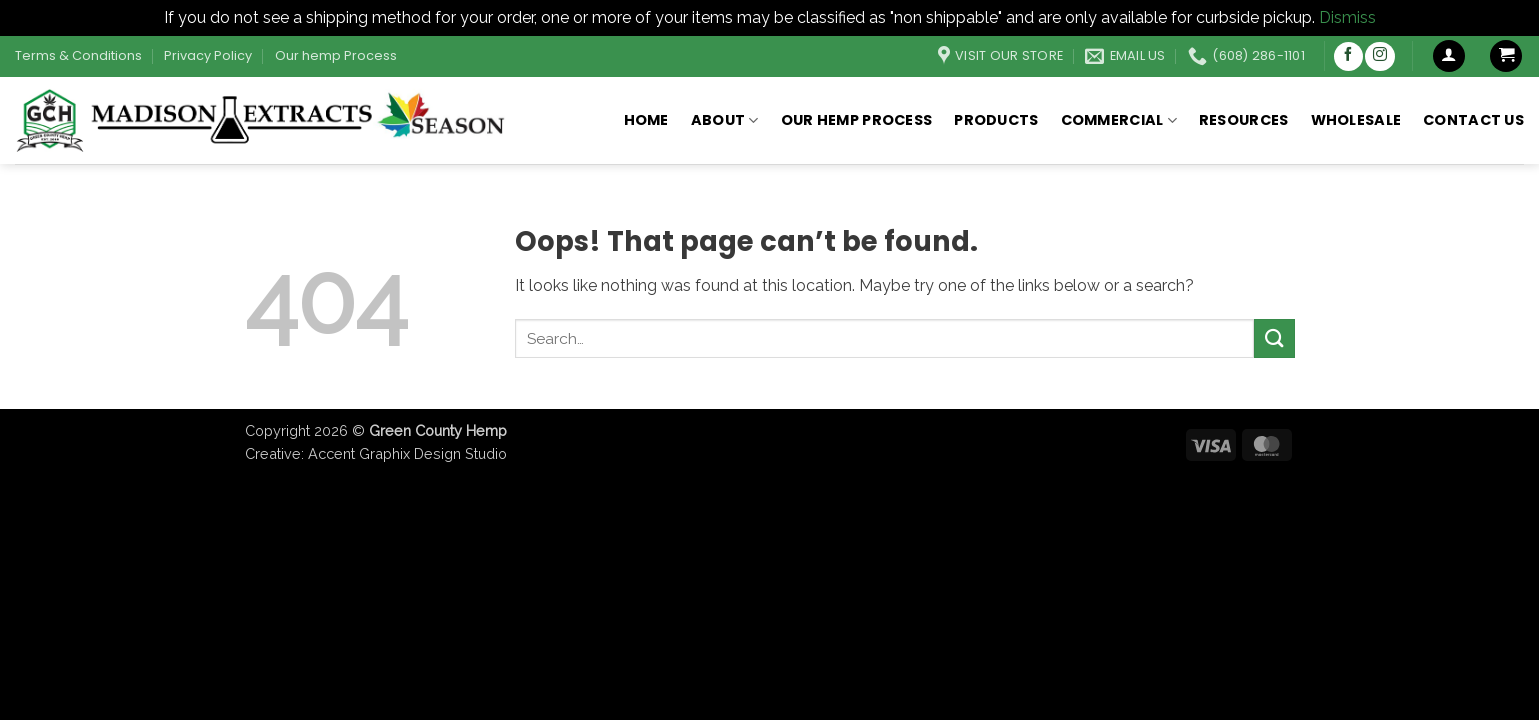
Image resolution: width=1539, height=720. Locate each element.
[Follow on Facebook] (1348, 56)
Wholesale (1356, 120)
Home (646, 120)
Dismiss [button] (1347, 17)
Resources (1244, 120)
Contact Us (1473, 120)
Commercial (1119, 120)
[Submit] (1274, 338)
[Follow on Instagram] (1379, 56)
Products (996, 120)
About (725, 120)
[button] (1449, 56)
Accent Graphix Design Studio (407, 453)
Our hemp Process (336, 55)
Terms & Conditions (78, 55)
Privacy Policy (208, 55)
